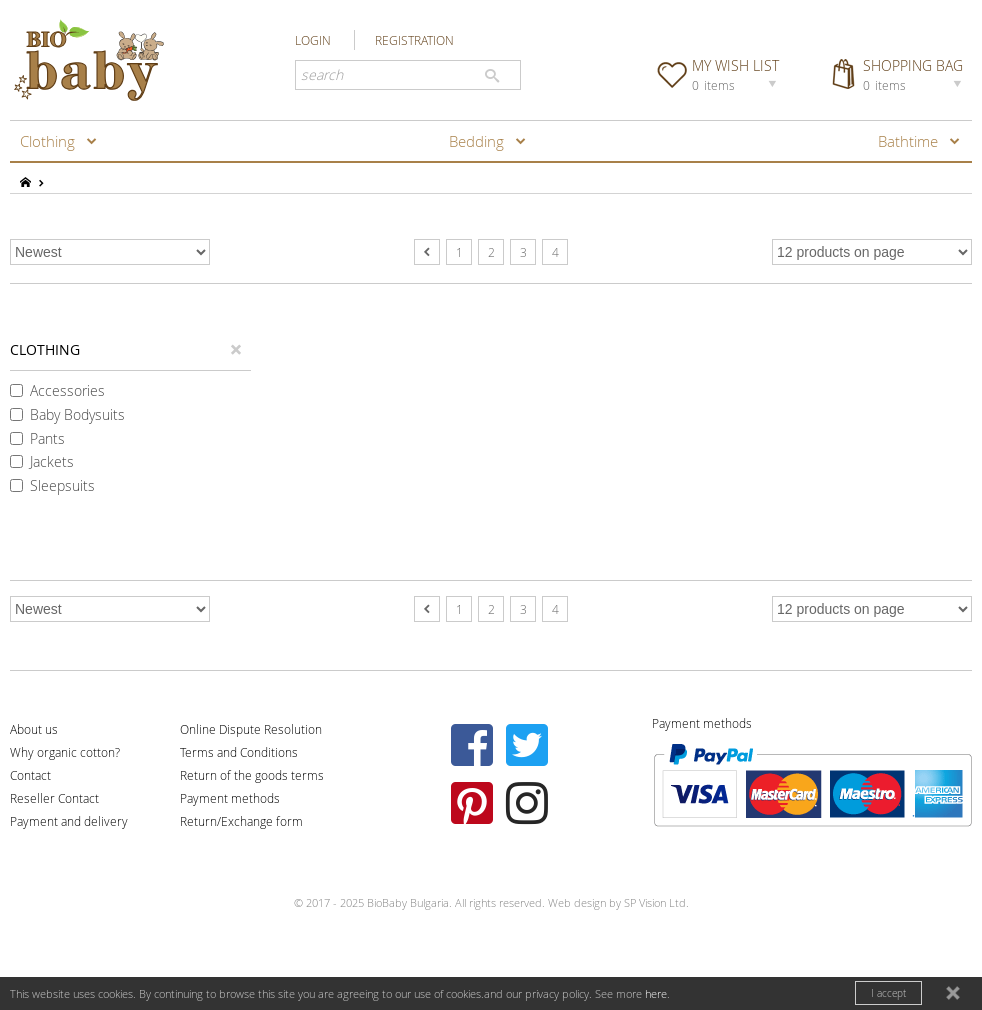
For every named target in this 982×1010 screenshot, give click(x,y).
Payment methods (230, 798)
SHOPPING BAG (915, 74)
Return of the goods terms (252, 775)
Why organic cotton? (65, 752)
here (656, 993)
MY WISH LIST (737, 74)
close (955, 995)
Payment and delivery (69, 821)
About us (34, 729)
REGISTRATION (414, 40)
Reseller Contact (54, 798)
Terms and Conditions (239, 752)
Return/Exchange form (241, 821)
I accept (888, 993)
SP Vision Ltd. (656, 902)
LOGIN (313, 40)
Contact (30, 775)
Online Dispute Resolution (251, 729)
